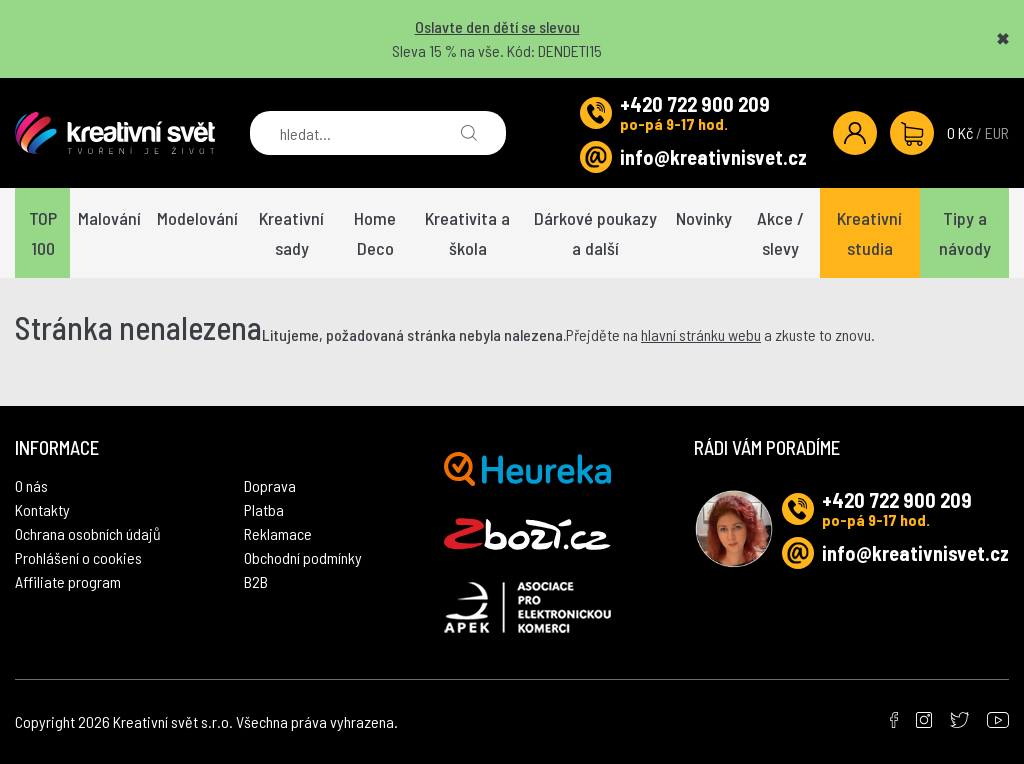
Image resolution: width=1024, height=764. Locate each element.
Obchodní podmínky (303, 557)
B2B (256, 581)
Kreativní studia (869, 233)
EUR (997, 132)
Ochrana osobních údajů (88, 533)
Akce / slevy (780, 233)
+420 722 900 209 (695, 104)
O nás (31, 485)
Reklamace (278, 533)
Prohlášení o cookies (78, 557)
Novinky (704, 218)
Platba (264, 509)
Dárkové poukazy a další (595, 233)
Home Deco (375, 233)
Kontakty (42, 509)
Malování (109, 218)
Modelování (197, 218)
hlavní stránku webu (701, 334)
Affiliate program (68, 581)
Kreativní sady (291, 233)
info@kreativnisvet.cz (713, 157)
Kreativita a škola (467, 233)
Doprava (270, 485)
